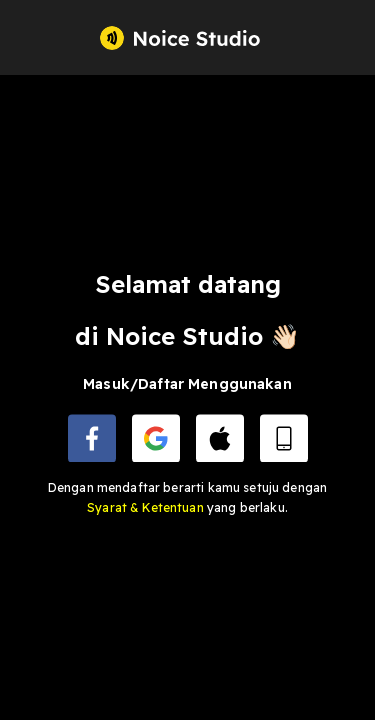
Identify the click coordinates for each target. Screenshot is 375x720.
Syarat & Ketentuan (147, 507)
